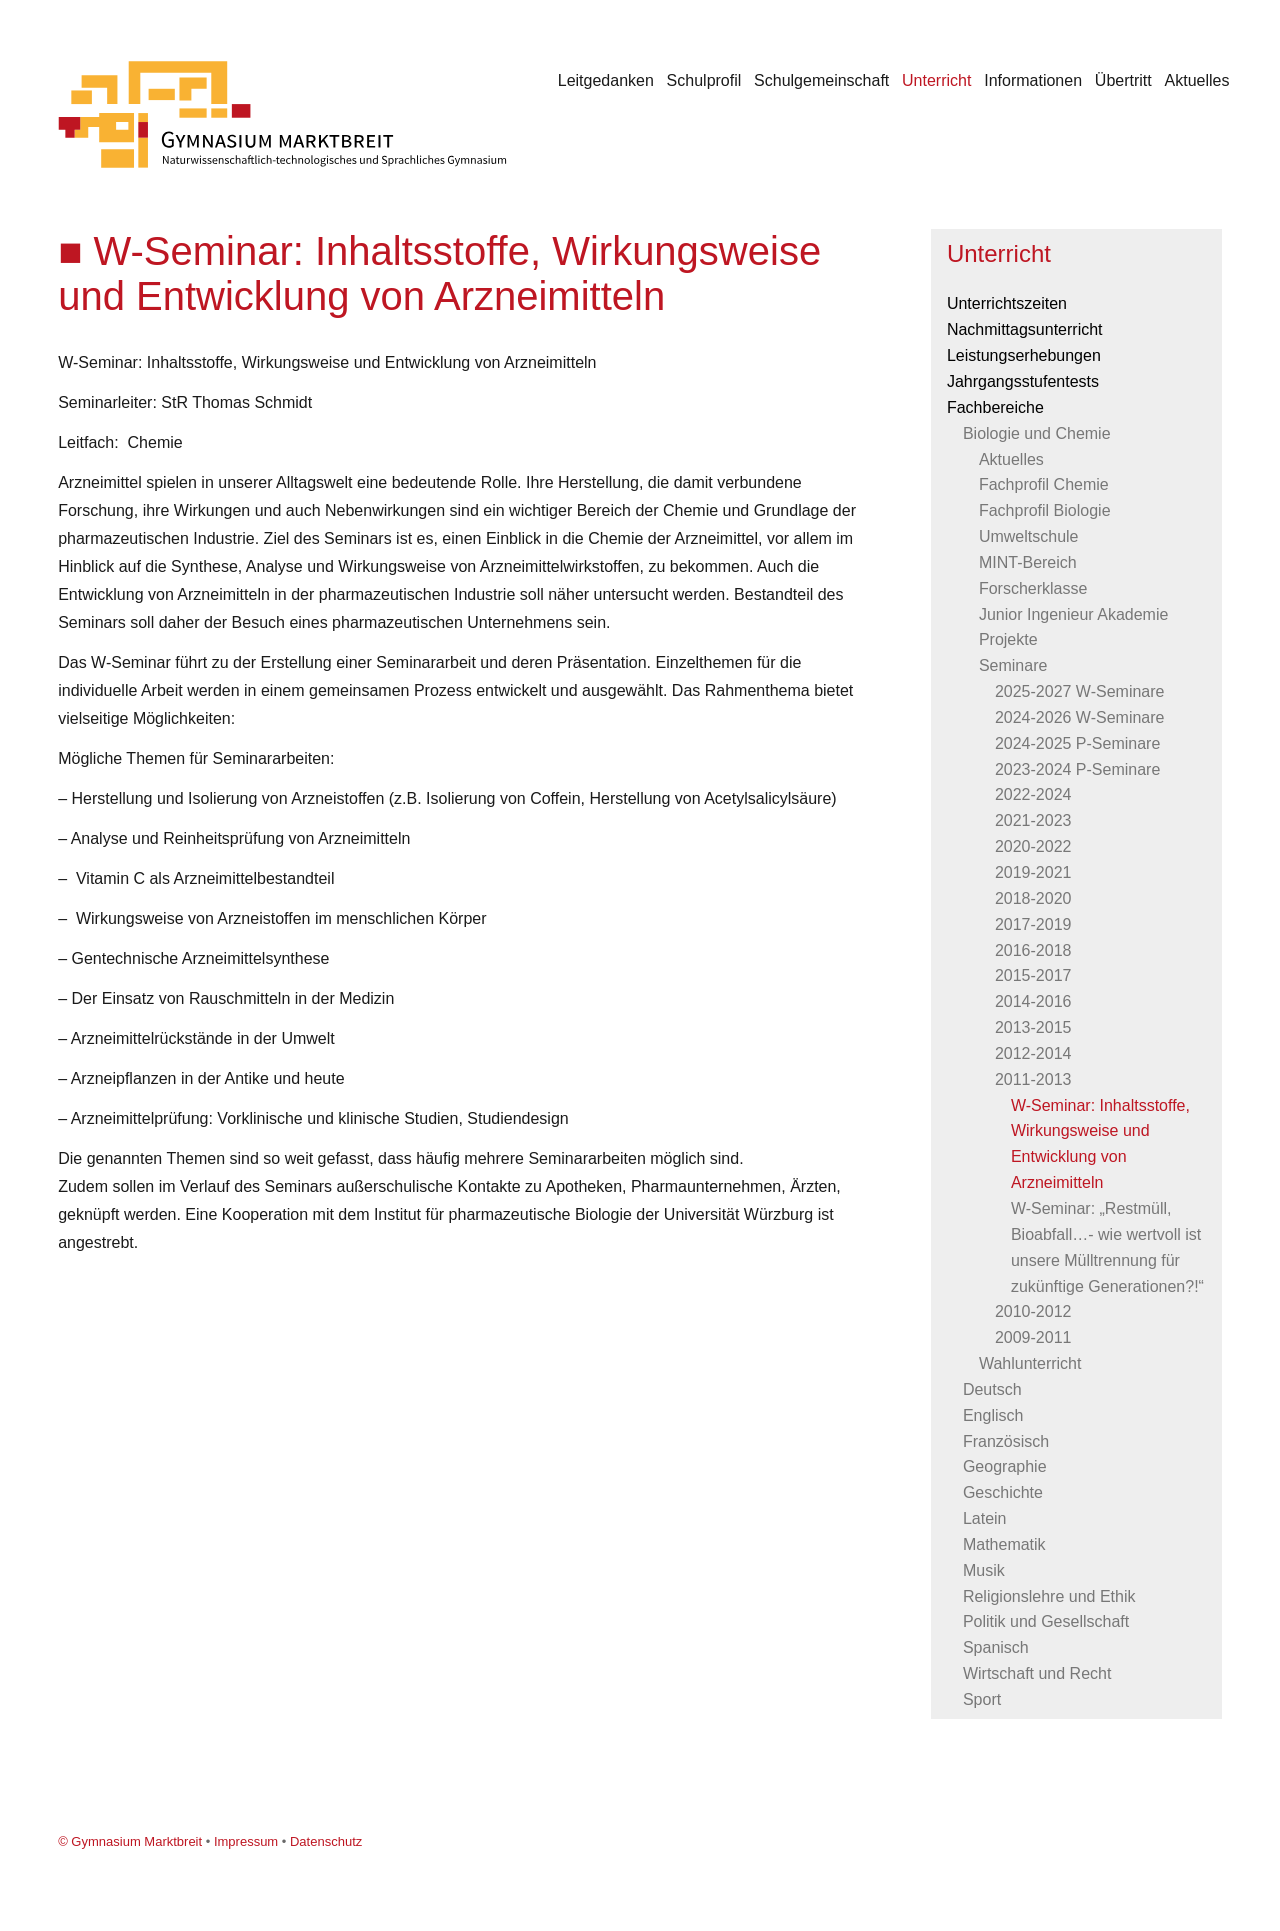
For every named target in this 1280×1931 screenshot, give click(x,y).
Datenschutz (326, 1841)
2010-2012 (1033, 1311)
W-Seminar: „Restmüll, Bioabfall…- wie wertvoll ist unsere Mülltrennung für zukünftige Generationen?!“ (1107, 1247)
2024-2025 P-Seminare (1077, 743)
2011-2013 (1033, 1079)
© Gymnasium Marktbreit (130, 1841)
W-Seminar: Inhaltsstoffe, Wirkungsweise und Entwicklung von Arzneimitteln (1100, 1144)
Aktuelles (1197, 80)
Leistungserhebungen (1024, 355)
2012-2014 (1033, 1053)
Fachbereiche (995, 407)
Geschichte (1003, 1492)
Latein (985, 1518)
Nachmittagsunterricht (1025, 329)
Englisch (993, 1415)
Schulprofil (704, 80)
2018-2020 (1033, 898)
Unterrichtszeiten (1007, 303)
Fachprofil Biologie (1045, 510)
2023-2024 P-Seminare (1077, 769)
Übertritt (1123, 80)
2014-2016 (1033, 1001)
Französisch (1006, 1441)
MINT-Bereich (1028, 562)
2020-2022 (1033, 846)
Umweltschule (1029, 536)
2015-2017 (1033, 975)
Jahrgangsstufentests (1023, 381)
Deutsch (992, 1389)
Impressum (246, 1841)
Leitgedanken (606, 80)
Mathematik (1004, 1544)
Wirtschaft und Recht (1037, 1673)
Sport (982, 1699)
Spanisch (996, 1647)
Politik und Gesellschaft (1046, 1621)
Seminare (1013, 665)
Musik (984, 1570)
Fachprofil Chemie (1044, 484)
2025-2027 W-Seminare (1080, 691)
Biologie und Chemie (1037, 433)
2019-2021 (1033, 872)
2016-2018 (1033, 950)
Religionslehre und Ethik (1049, 1596)
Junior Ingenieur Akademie (1073, 614)
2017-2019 (1033, 924)
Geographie (1005, 1466)
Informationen (1033, 80)
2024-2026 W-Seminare (1080, 717)
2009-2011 (1033, 1337)
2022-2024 (1033, 794)
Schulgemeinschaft (821, 80)
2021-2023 (1033, 820)
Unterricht (936, 80)
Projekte (1008, 639)
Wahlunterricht (1030, 1363)
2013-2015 (1033, 1027)
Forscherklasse (1033, 588)
